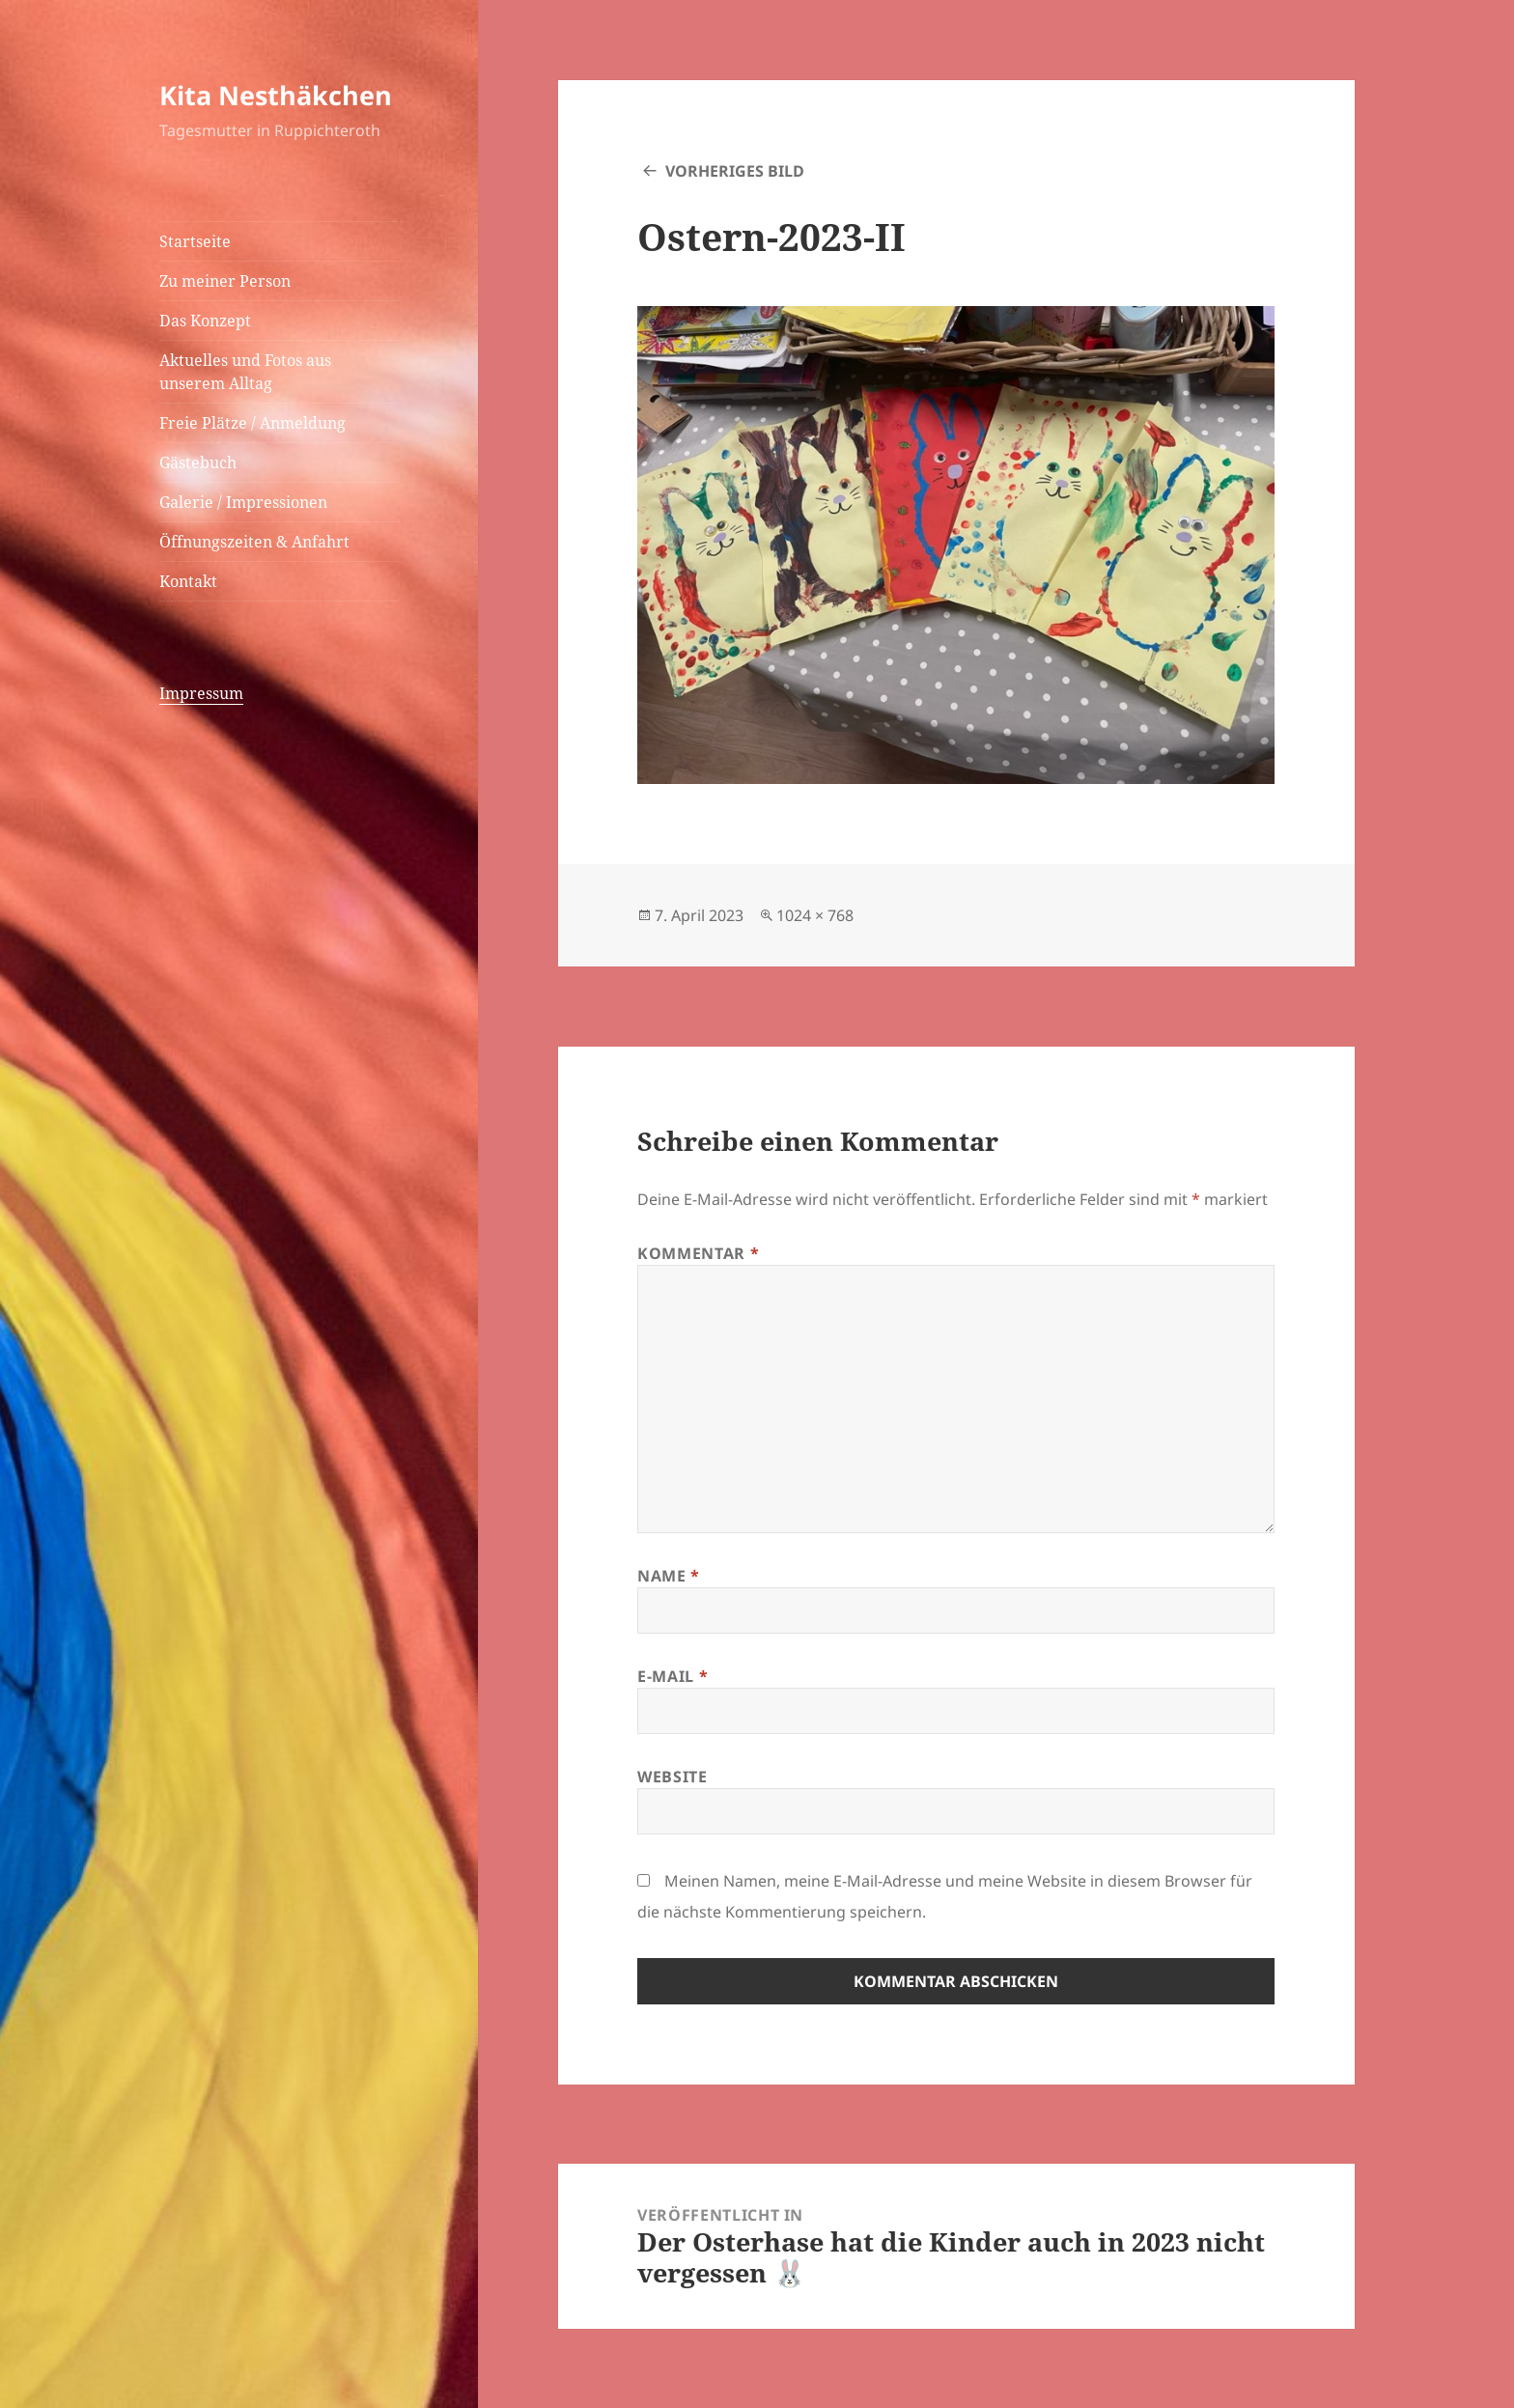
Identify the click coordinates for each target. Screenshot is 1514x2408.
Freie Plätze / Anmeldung (252, 423)
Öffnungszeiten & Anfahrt (254, 541)
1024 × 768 (815, 915)
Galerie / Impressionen (243, 502)
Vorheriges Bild (734, 171)
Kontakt (188, 581)
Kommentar (698, 1253)
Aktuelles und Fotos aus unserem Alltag (245, 372)
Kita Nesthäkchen (275, 95)
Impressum (201, 693)
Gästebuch (198, 462)
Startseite (195, 241)
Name (668, 1575)
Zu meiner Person (225, 281)
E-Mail (672, 1676)
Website (672, 1776)
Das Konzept (205, 320)
